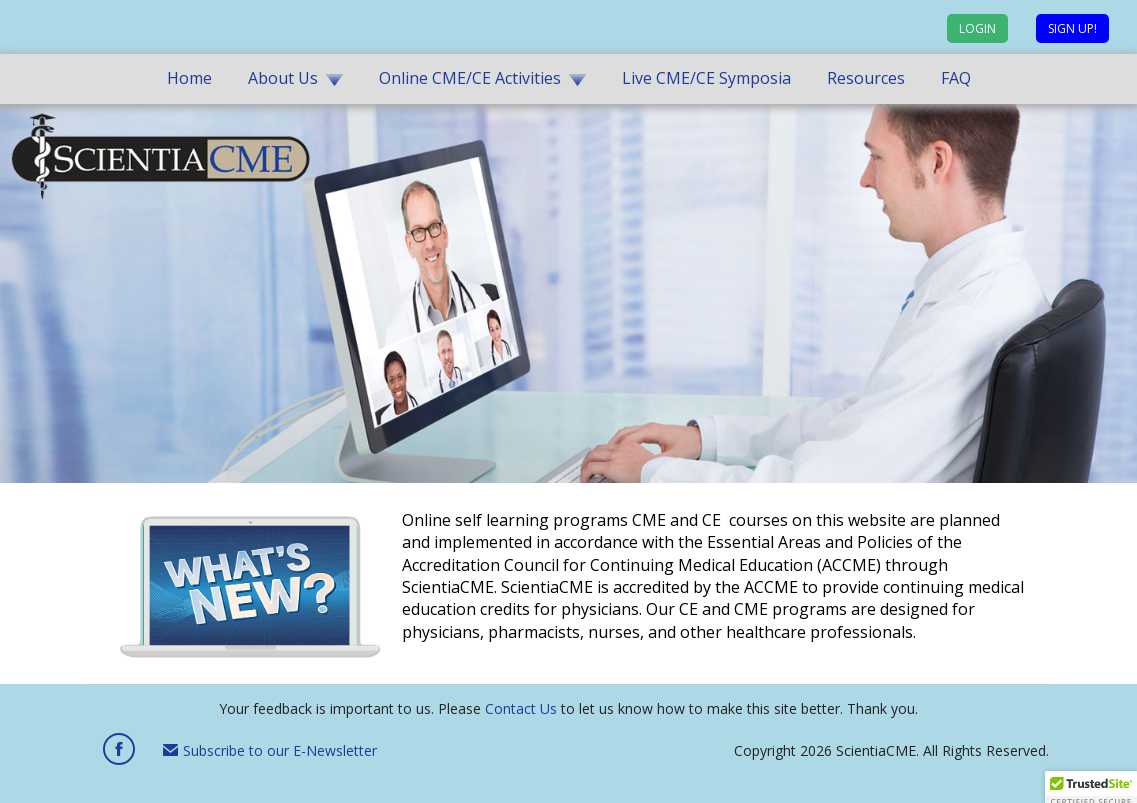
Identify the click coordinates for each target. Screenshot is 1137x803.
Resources (866, 78)
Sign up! (1072, 28)
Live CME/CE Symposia (706, 78)
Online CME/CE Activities (470, 78)
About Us (283, 78)
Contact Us (521, 708)
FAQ (956, 78)
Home (189, 78)
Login (977, 28)
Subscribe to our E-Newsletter (270, 750)
